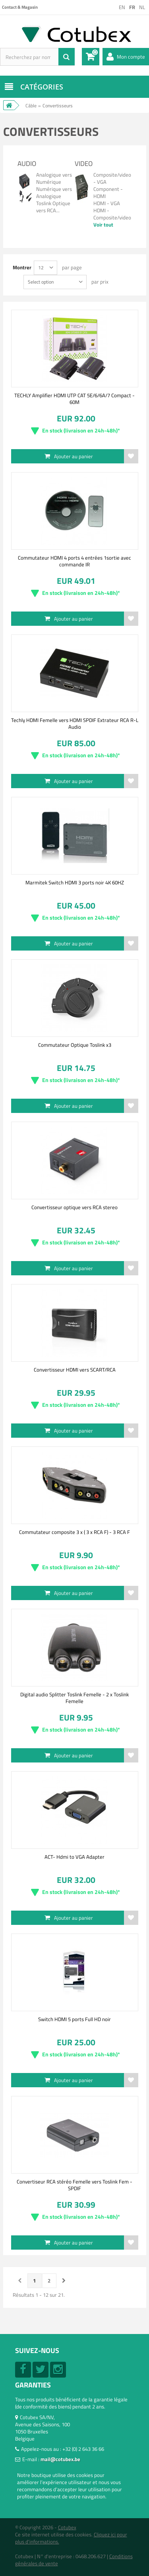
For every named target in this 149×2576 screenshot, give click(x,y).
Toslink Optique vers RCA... (53, 206)
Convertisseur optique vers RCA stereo (74, 1207)
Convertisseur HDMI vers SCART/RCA (75, 1370)
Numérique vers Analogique (54, 192)
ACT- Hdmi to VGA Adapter (74, 1857)
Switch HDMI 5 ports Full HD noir (74, 2019)
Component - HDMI (108, 192)
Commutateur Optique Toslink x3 (74, 1045)
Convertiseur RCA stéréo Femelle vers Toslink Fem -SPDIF (74, 2185)
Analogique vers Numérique (54, 178)
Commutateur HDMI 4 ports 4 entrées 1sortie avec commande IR (74, 561)
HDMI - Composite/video (112, 213)
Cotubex (67, 2527)
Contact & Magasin (20, 7)
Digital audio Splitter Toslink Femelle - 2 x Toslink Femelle (74, 1697)
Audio (26, 163)
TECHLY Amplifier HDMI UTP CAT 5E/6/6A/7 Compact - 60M (74, 398)
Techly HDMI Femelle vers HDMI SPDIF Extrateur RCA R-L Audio (74, 723)
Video (84, 163)
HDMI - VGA (106, 203)
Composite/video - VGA (112, 178)
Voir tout (103, 224)
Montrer (22, 267)
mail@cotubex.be (60, 2459)
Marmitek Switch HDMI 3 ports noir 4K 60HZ (74, 882)
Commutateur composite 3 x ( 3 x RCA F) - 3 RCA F (74, 1532)
